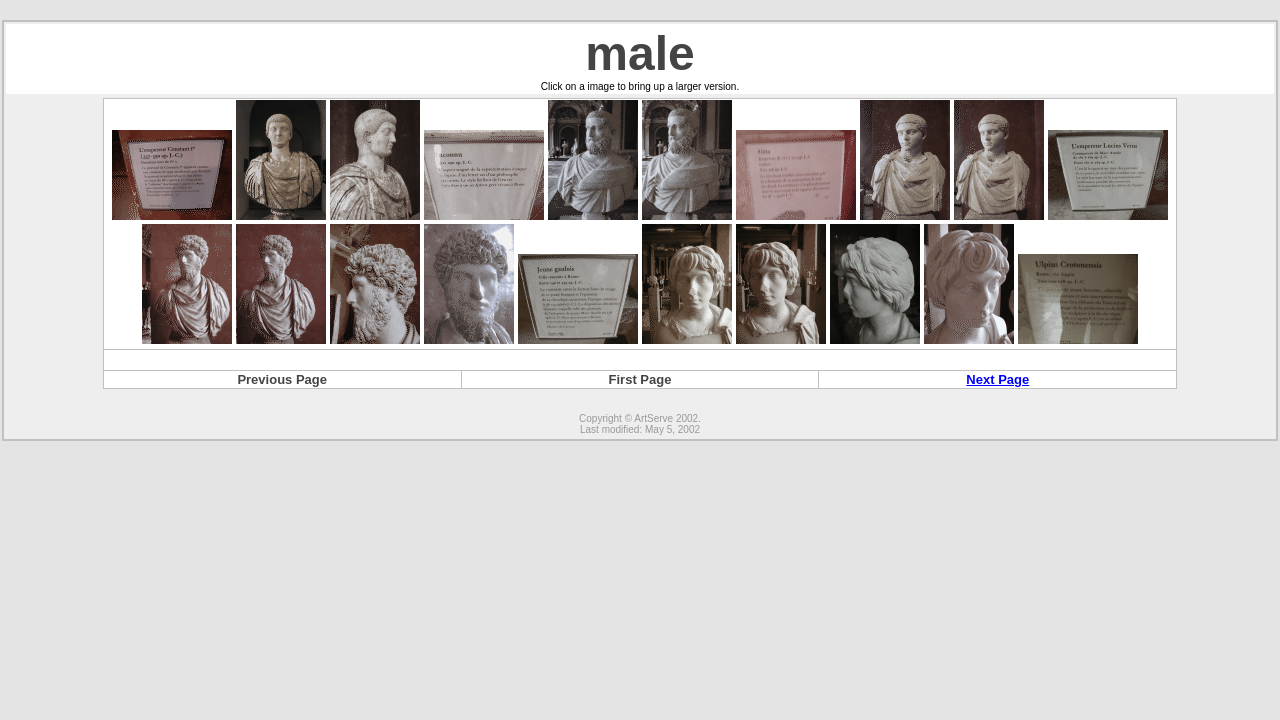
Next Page (997, 379)
